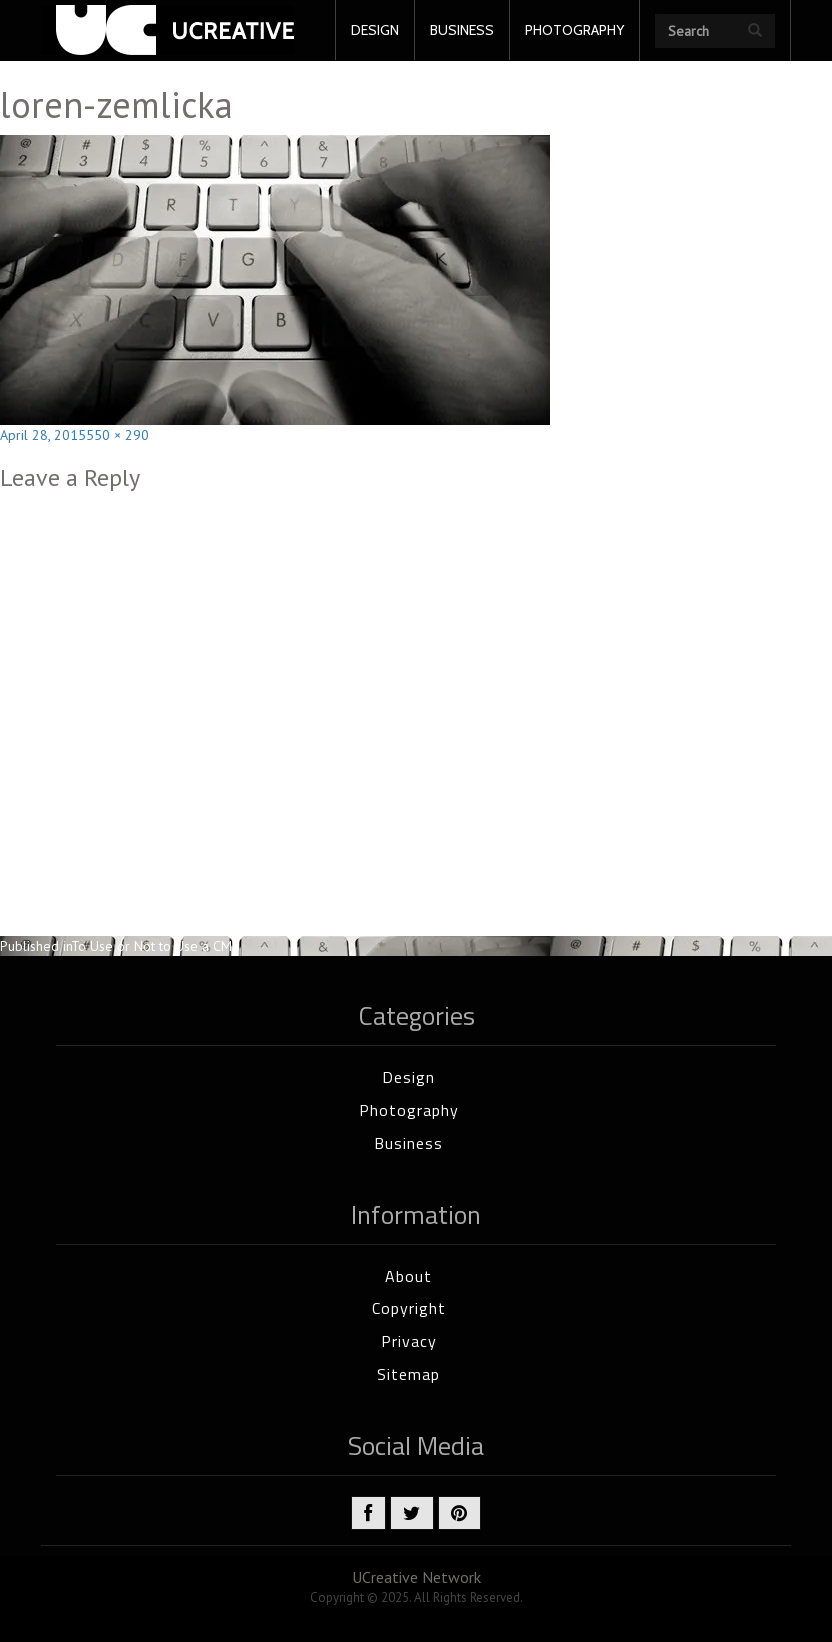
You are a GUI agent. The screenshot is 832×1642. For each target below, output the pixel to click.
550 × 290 (117, 435)
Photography (409, 1110)
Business (408, 1143)
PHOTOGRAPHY (574, 30)
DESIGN (375, 30)
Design (408, 1077)
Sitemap (408, 1374)
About (408, 1276)
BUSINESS (462, 30)
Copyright (409, 1308)
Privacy (409, 1341)
